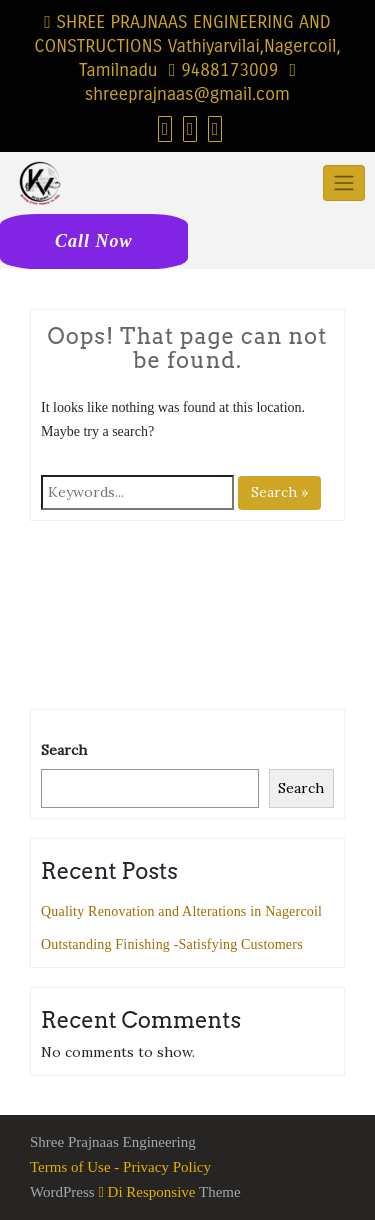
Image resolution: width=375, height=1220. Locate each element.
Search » (279, 492)
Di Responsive (146, 1192)
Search (64, 750)
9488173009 (223, 70)
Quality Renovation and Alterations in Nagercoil (181, 911)
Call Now (94, 241)
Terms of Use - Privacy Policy (120, 1167)
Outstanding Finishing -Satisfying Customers (172, 944)
